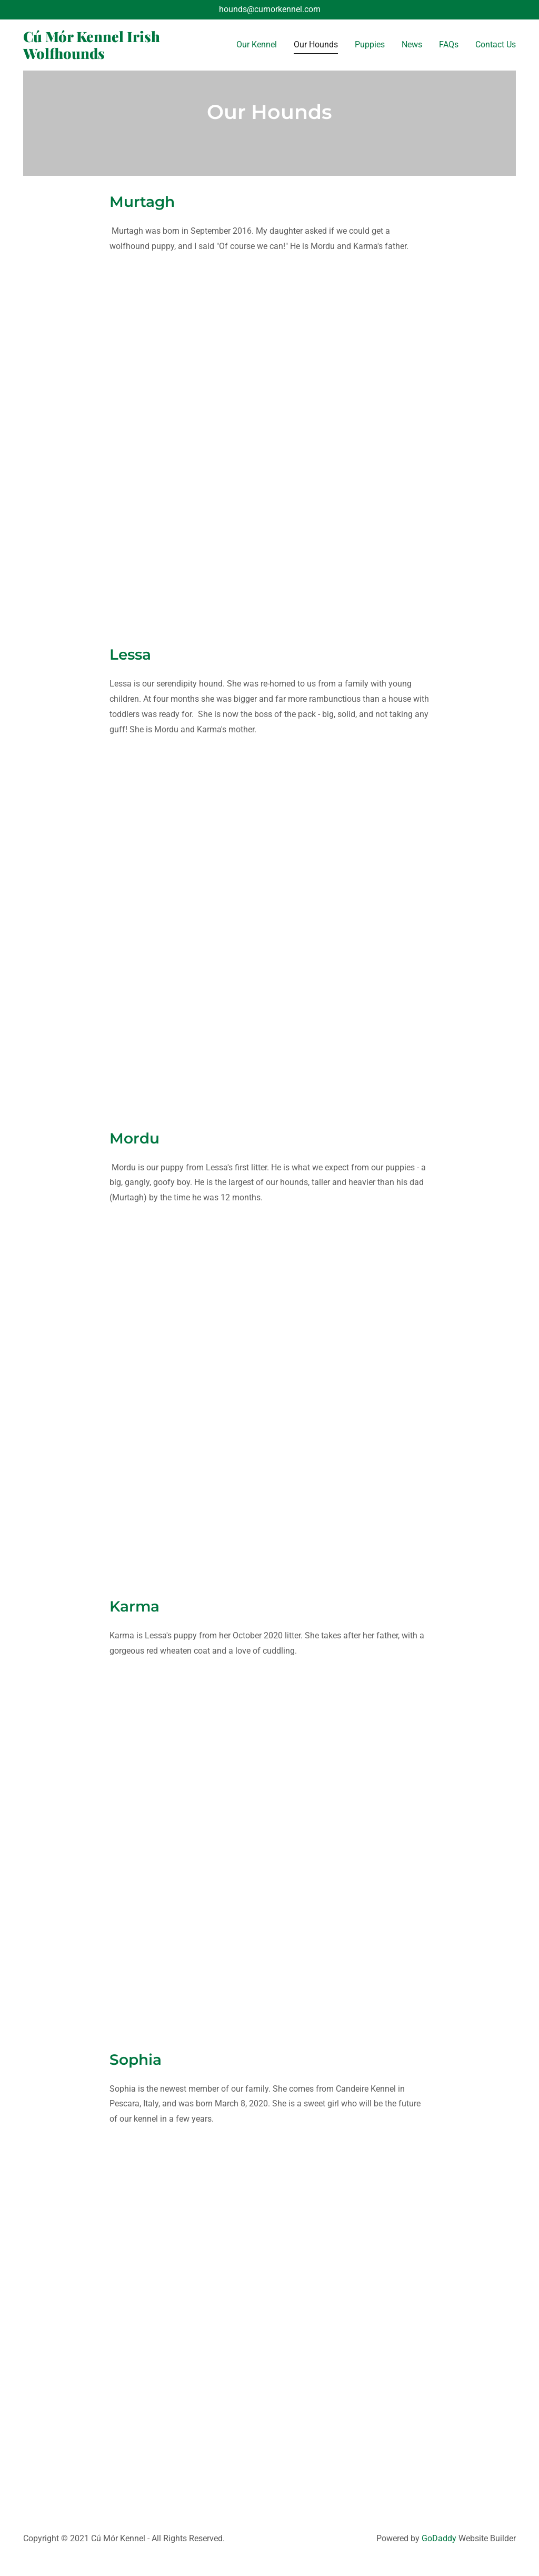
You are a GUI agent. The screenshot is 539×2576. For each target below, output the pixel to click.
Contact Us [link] (495, 44)
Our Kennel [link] (256, 44)
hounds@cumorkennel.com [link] (270, 9)
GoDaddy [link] (439, 2538)
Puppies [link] (370, 44)
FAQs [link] (448, 44)
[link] (96, 56)
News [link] (412, 44)
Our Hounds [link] (316, 44)
